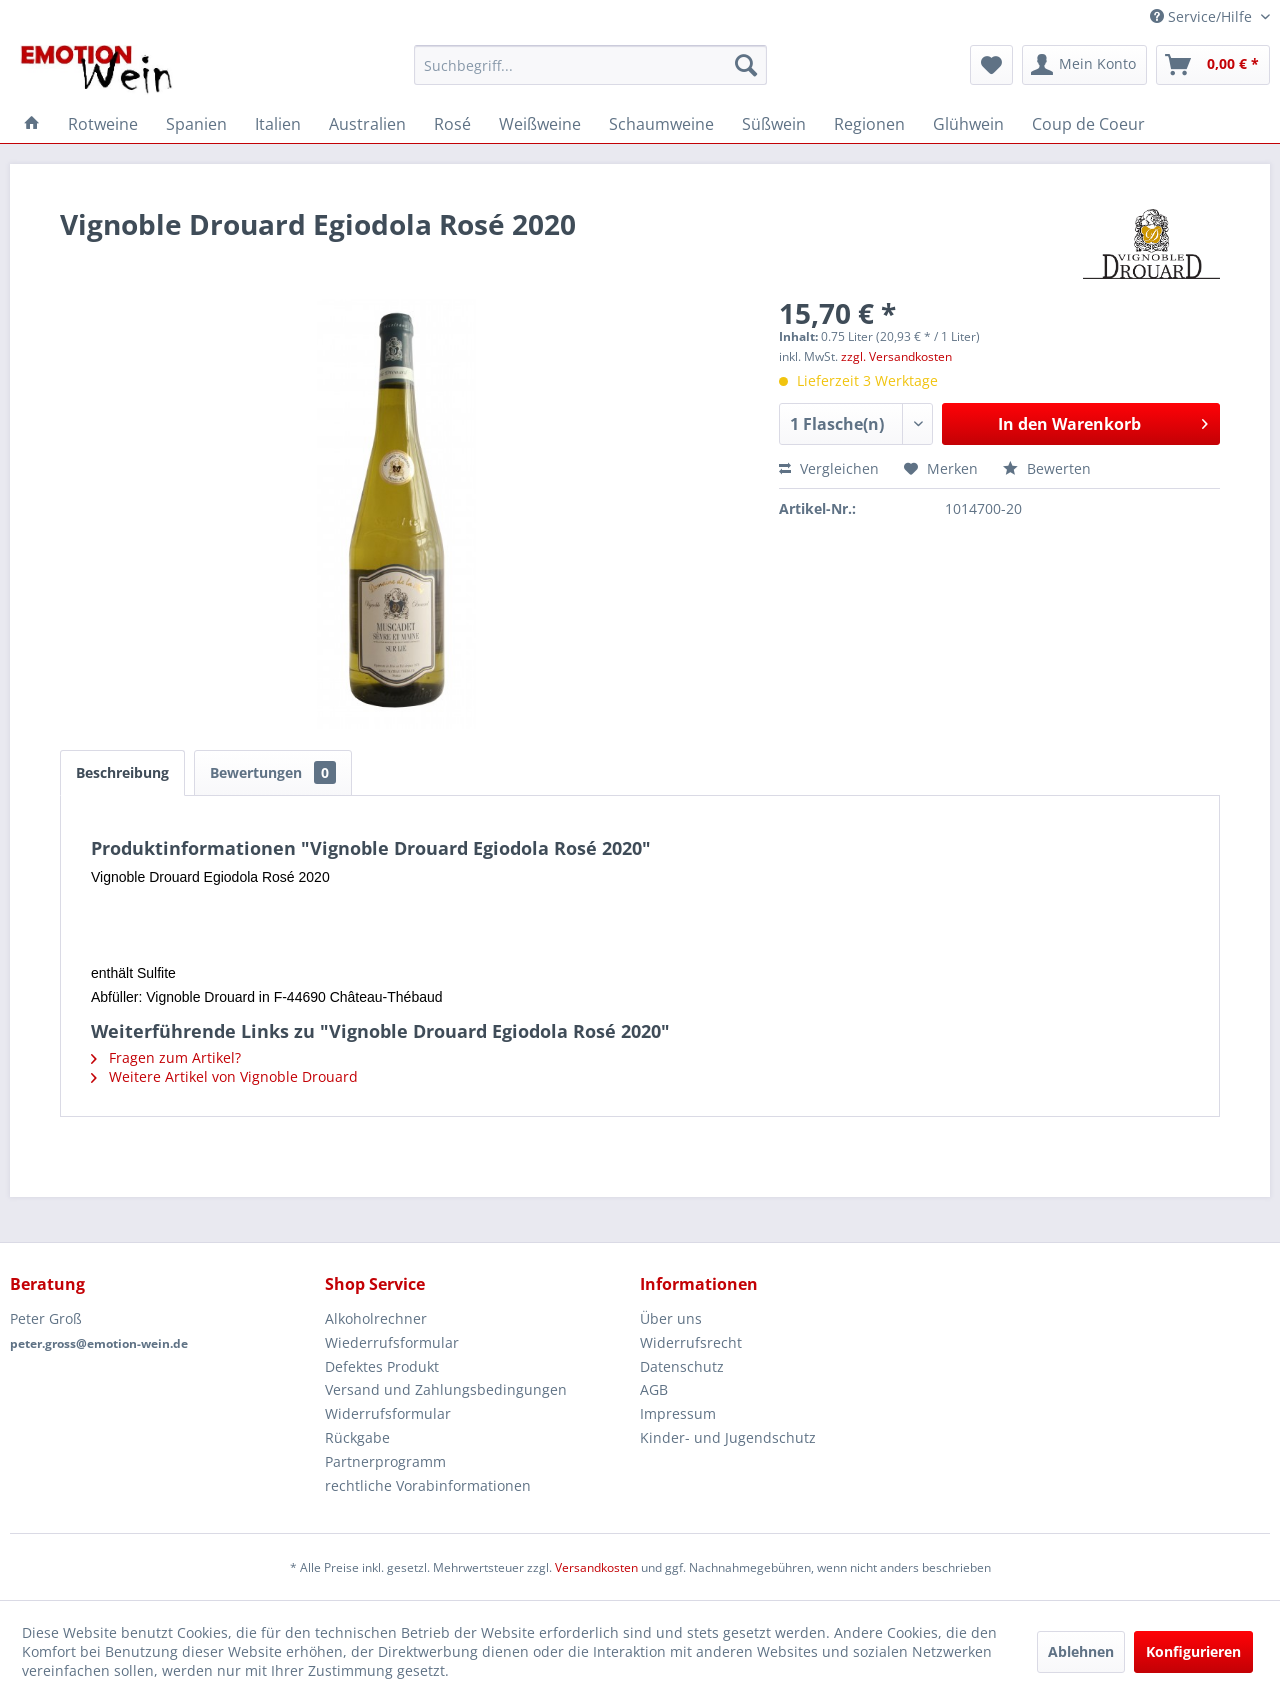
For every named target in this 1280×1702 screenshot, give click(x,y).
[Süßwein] (774, 124)
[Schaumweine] (661, 124)
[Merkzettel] (991, 65)
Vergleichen (829, 468)
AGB (654, 1389)
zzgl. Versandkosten (896, 356)
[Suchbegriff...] (590, 65)
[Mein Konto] (1084, 65)
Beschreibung (122, 772)
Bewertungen (273, 772)
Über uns (671, 1318)
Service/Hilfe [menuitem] (1203, 16)
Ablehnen (1081, 1651)
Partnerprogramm (385, 1461)
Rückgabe (357, 1437)
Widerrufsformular (388, 1413)
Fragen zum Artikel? (166, 1057)
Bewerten (1047, 468)
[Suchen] (746, 65)
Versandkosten (596, 1567)
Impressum (678, 1413)
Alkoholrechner (376, 1318)
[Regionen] (869, 124)
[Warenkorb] (1213, 65)
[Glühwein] (968, 124)
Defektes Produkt (382, 1366)
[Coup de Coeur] (1088, 124)
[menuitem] (590, 65)
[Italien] (278, 124)
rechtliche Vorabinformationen (428, 1485)
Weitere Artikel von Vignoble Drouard (224, 1076)
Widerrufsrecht (691, 1342)
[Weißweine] (540, 124)
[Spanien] (196, 124)
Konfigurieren (1193, 1651)
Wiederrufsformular (392, 1342)
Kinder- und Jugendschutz (728, 1437)
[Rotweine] (103, 124)
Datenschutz (682, 1366)
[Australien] (367, 124)
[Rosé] (452, 124)
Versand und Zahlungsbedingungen (446, 1389)
